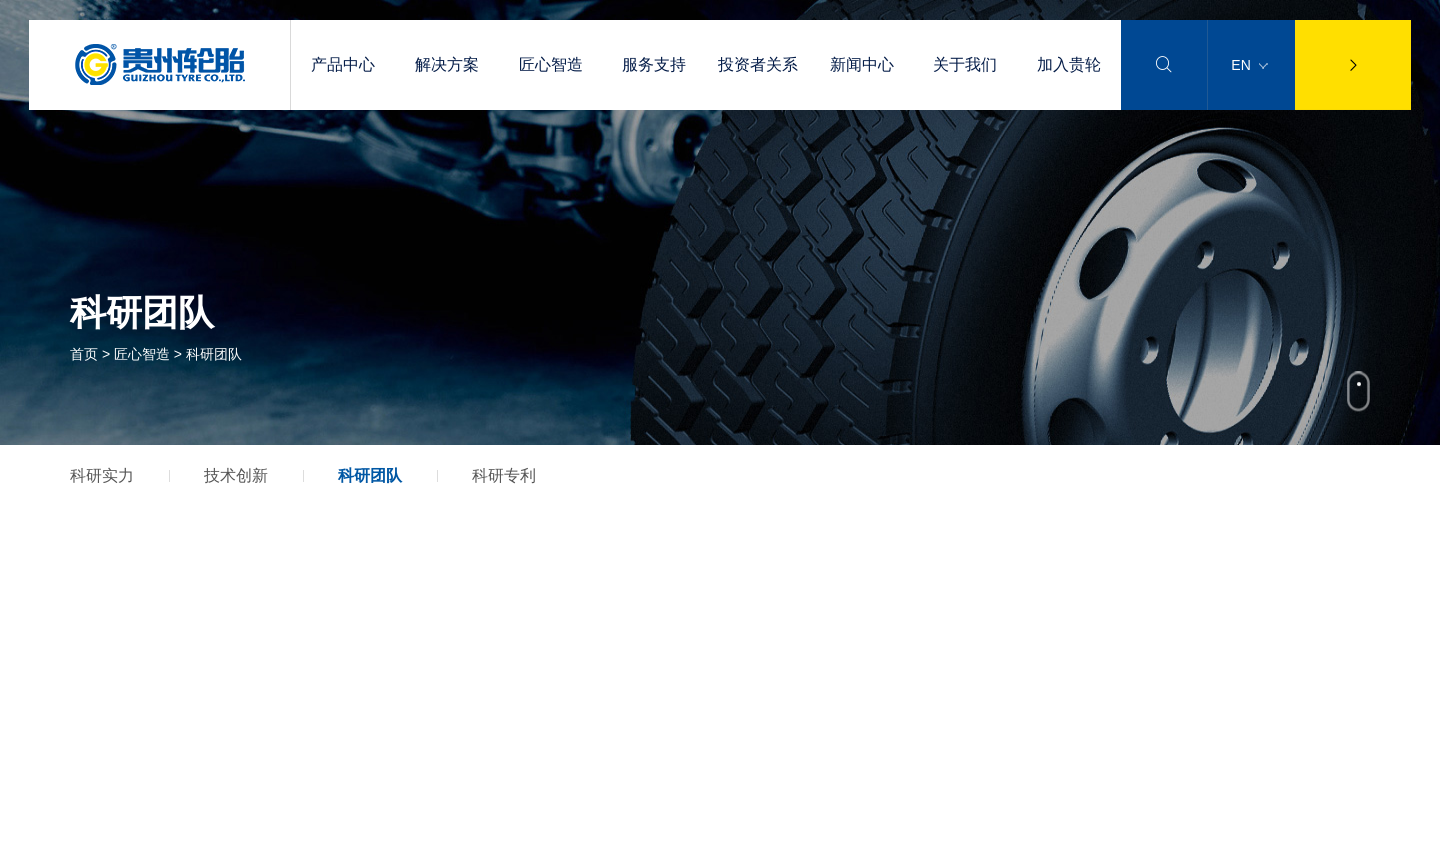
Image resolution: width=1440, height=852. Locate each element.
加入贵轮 (1069, 64)
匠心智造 (551, 64)
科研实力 (102, 475)
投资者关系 (758, 64)
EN (1249, 65)
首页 (84, 354)
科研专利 (504, 475)
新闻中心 (862, 64)
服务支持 (654, 64)
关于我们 (965, 64)
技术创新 (236, 475)
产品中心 (343, 64)
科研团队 (370, 475)
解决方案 (447, 64)
